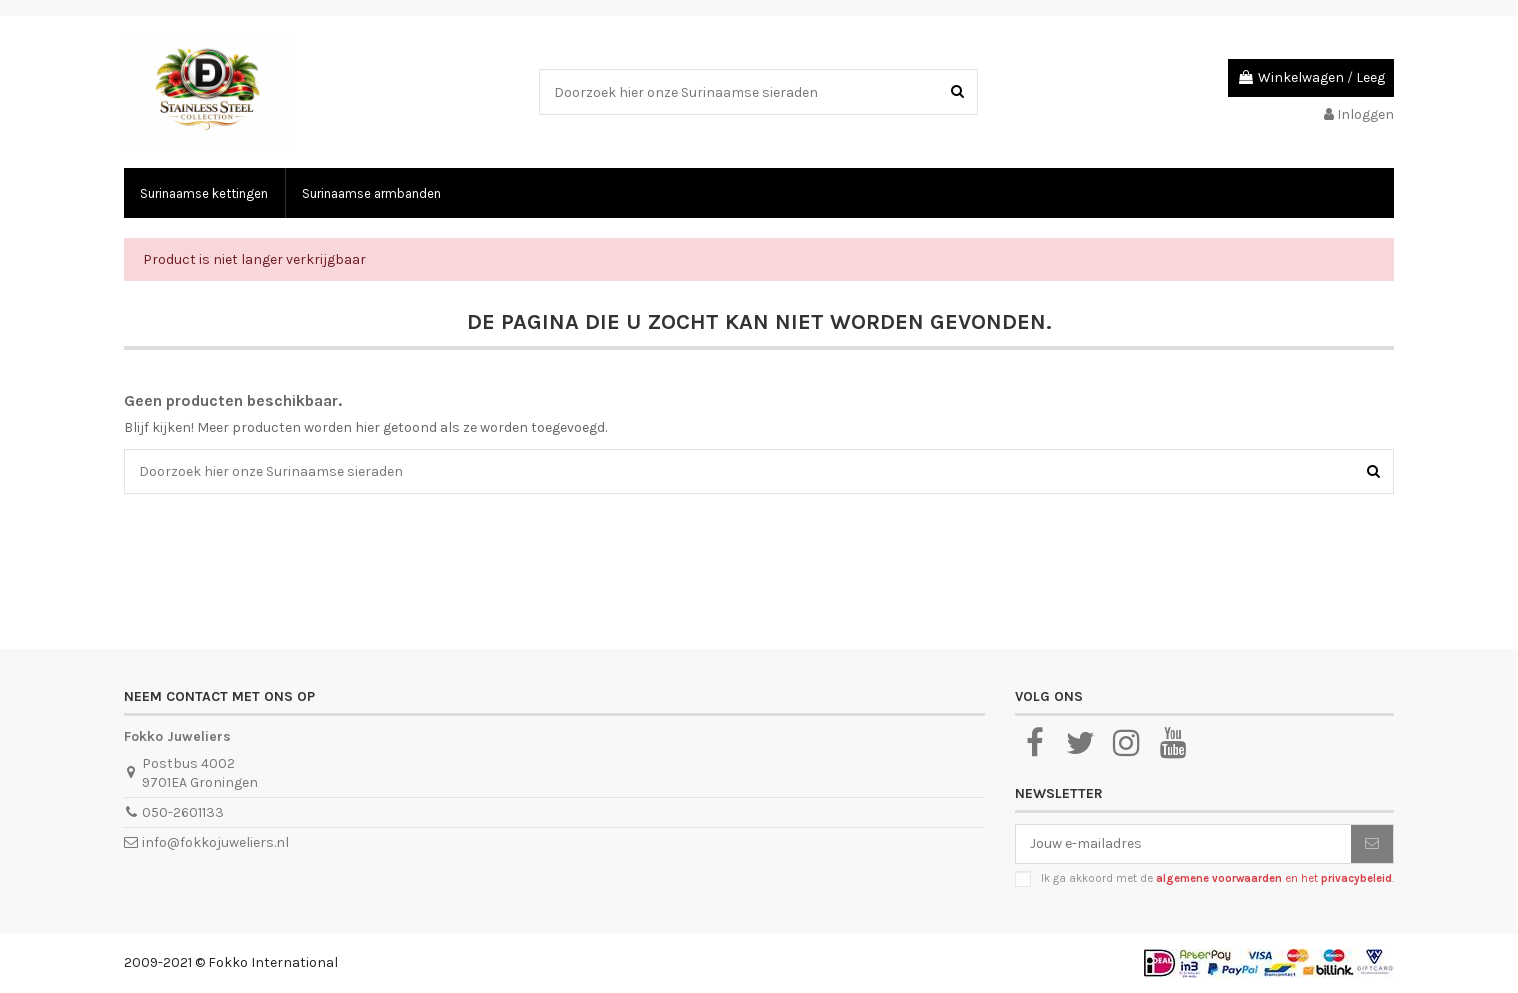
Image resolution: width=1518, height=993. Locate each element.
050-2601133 (183, 812)
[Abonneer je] (1372, 844)
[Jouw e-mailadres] (1183, 844)
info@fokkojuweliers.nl (215, 842)
